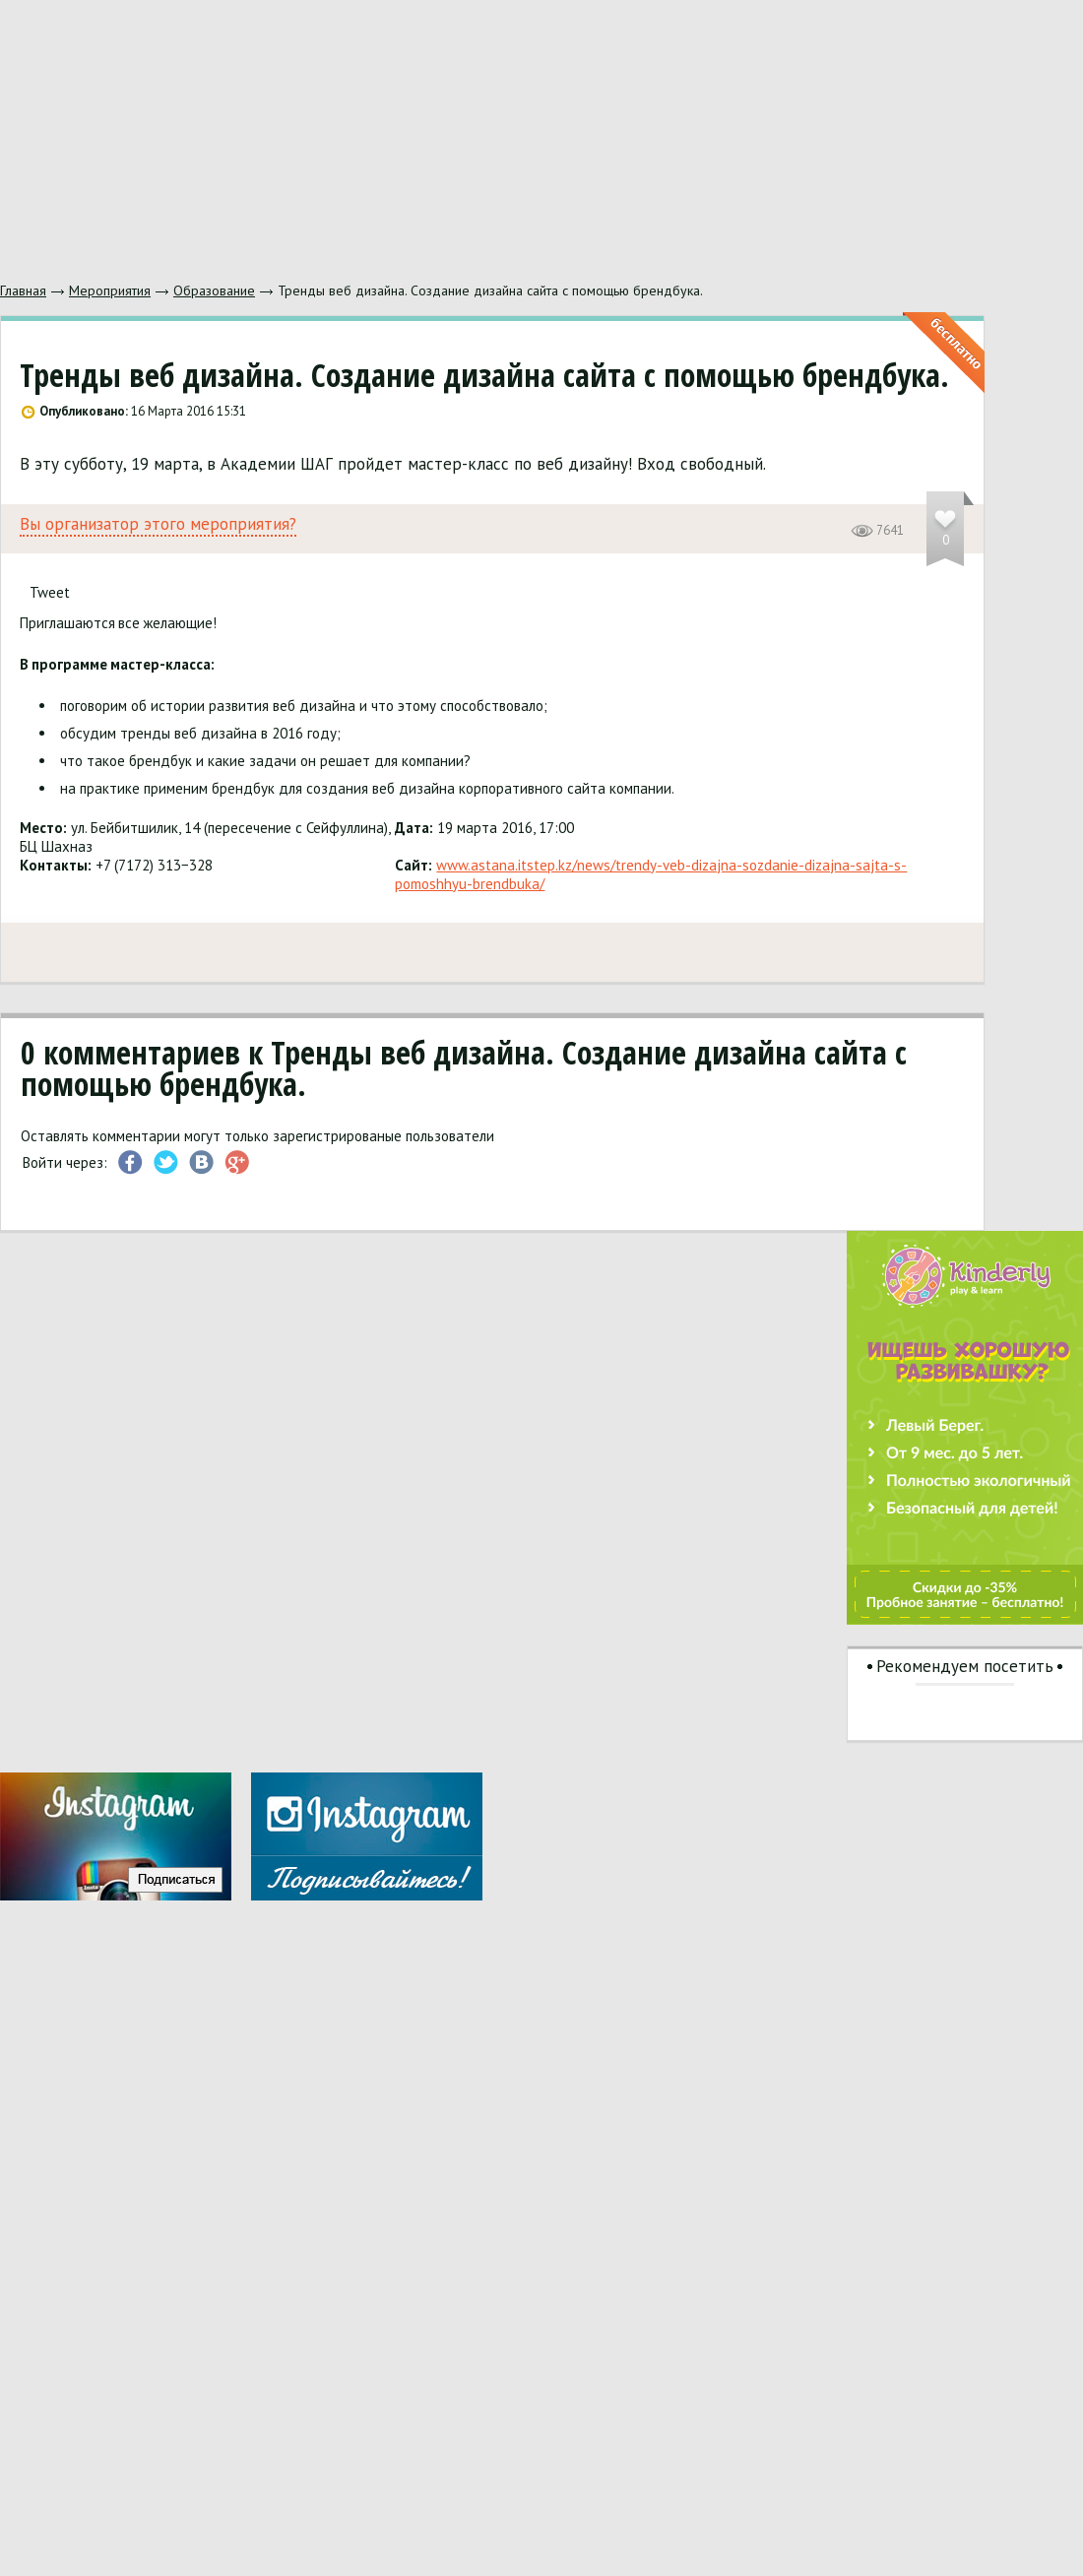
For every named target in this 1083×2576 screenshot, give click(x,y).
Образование (214, 290)
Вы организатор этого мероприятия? (158, 524)
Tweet (50, 592)
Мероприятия (110, 290)
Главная (23, 290)
